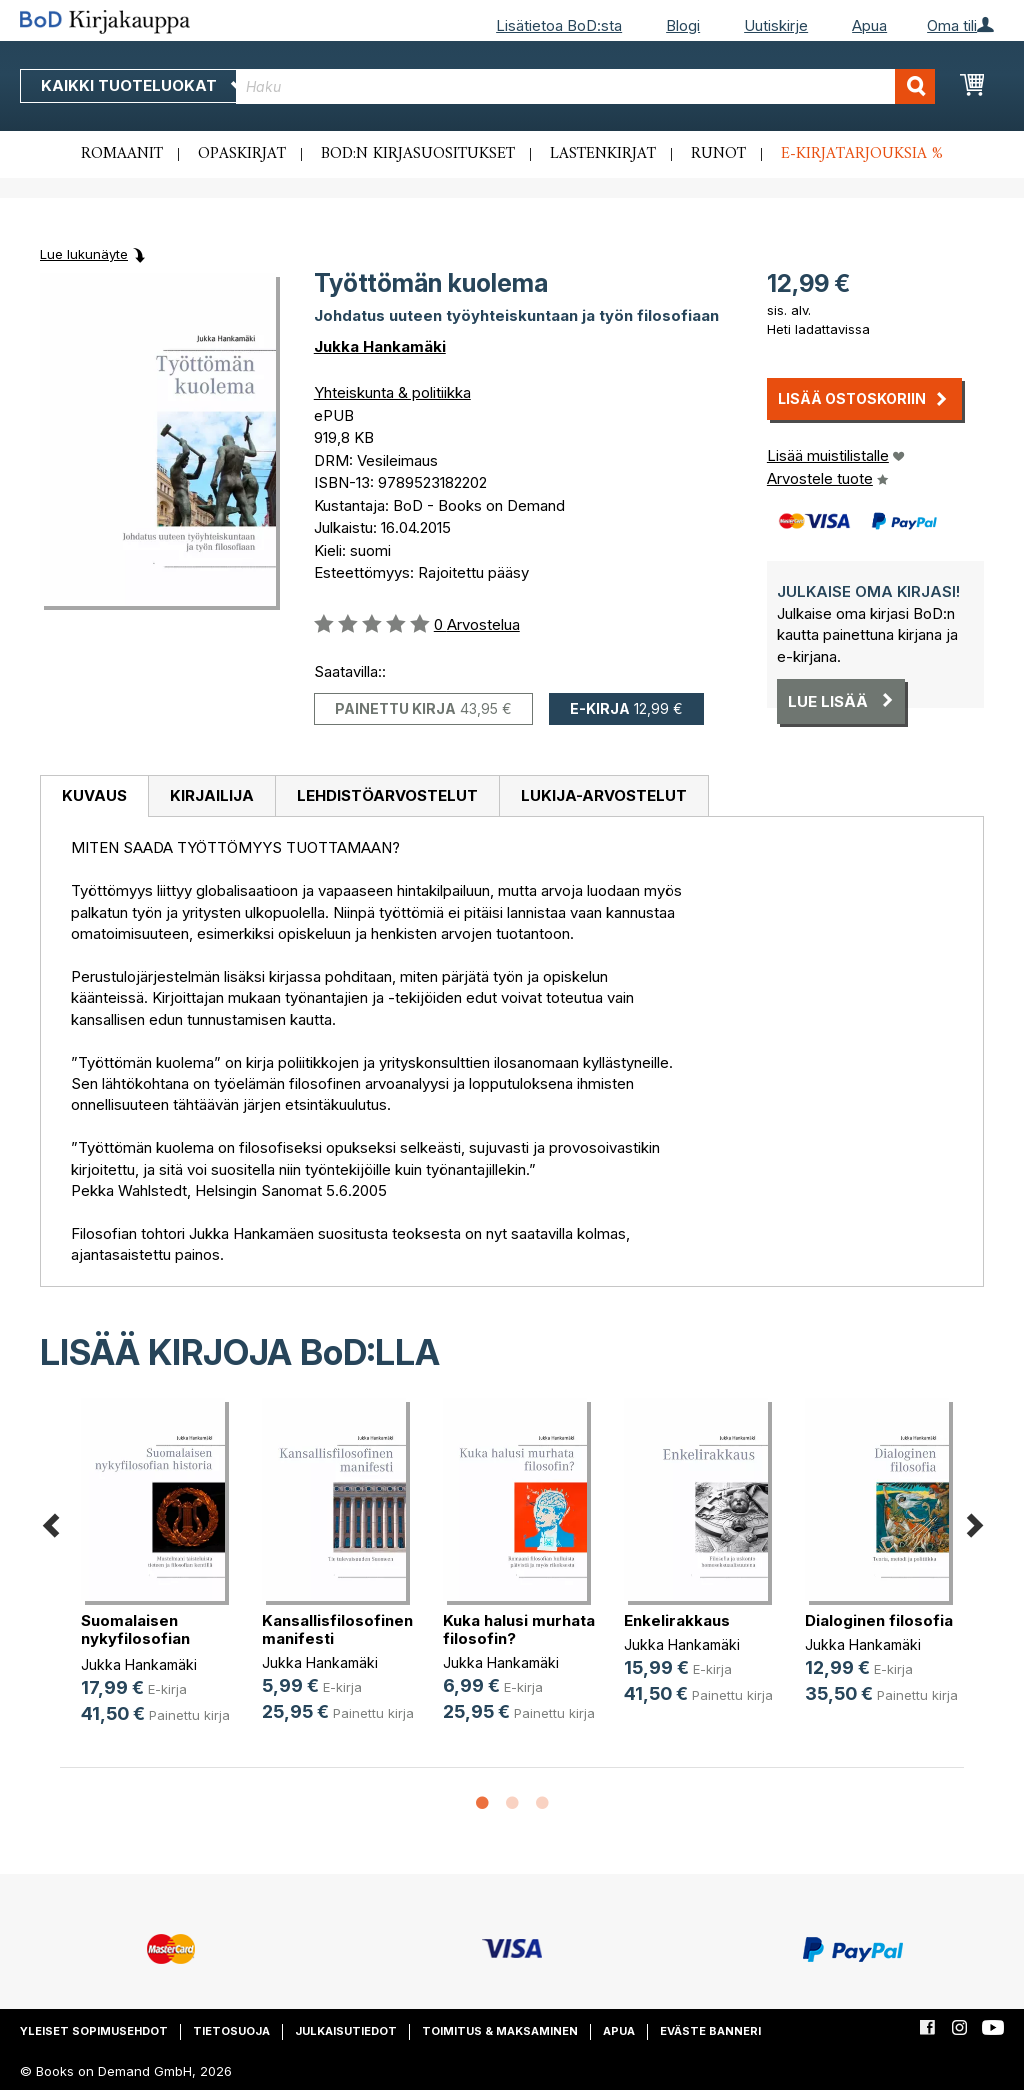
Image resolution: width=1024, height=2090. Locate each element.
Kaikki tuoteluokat (143, 85)
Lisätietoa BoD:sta (559, 25)
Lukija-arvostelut (604, 795)
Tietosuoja (231, 2031)
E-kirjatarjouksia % (862, 154)
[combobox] (585, 86)
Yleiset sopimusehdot (94, 2031)
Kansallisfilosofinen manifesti (337, 1629)
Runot (718, 154)
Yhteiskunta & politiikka (392, 392)
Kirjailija (212, 795)
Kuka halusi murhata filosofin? (519, 1629)
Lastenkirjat (603, 154)
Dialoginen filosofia (879, 1620)
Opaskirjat (242, 154)
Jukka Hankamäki (380, 346)
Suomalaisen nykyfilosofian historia (135, 1638)
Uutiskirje (776, 25)
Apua (869, 25)
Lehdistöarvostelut (387, 795)
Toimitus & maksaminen (500, 2031)
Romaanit (122, 154)
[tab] (94, 797)
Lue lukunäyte (84, 254)
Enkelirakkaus (677, 1620)
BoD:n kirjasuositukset (418, 154)
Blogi (683, 25)
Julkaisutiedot (346, 2031)
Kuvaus (94, 795)
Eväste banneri (710, 2031)
